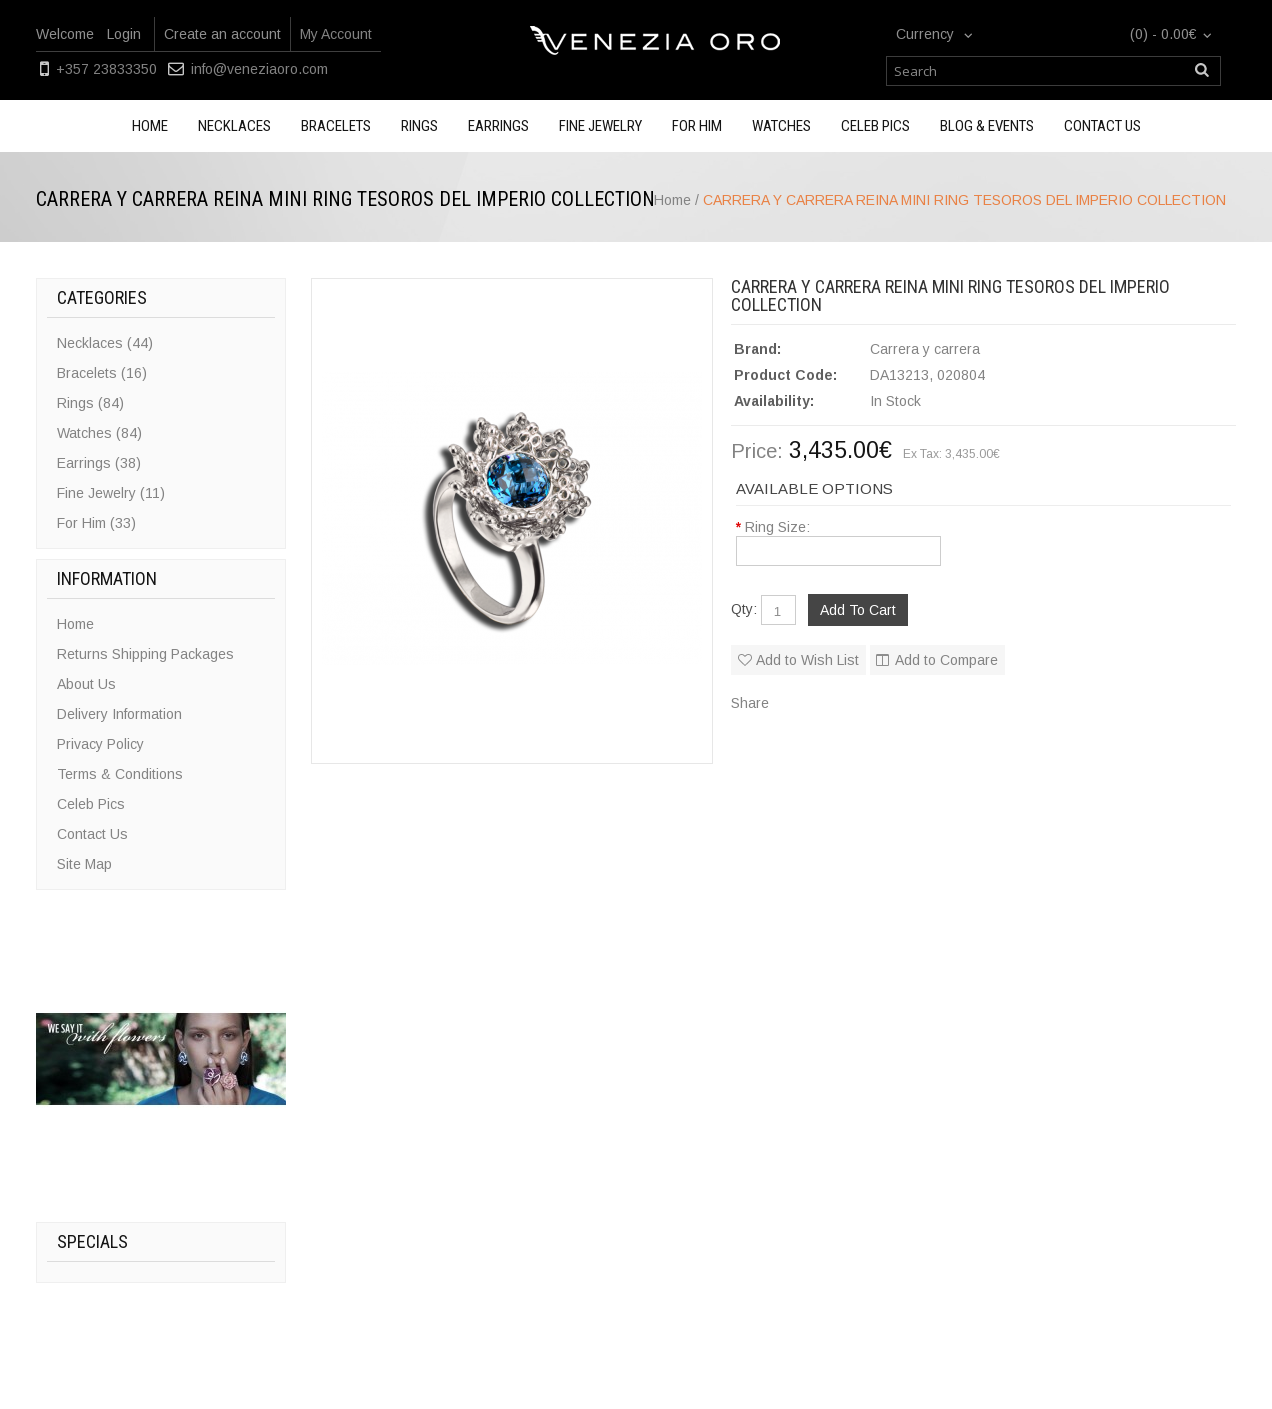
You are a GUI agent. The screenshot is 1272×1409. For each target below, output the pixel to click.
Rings (419, 126)
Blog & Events (987, 126)
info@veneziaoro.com (259, 69)
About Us (86, 684)
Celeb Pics (875, 126)
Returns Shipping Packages (145, 654)
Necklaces (234, 126)
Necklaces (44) (105, 343)
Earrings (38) (99, 463)
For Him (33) (96, 523)
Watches (781, 126)
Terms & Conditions (120, 774)
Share (750, 703)
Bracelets (336, 126)
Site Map (84, 864)
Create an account (222, 34)
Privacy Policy (100, 744)
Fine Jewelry (600, 126)
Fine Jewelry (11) (111, 493)
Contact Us (92, 834)
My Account (336, 34)
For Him (697, 126)
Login (124, 34)
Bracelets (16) (102, 373)
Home (150, 126)
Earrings (498, 126)
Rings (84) (90, 403)
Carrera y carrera (925, 349)
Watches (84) (99, 433)
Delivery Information (119, 714)
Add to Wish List (807, 660)
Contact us (1102, 126)
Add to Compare (946, 660)
